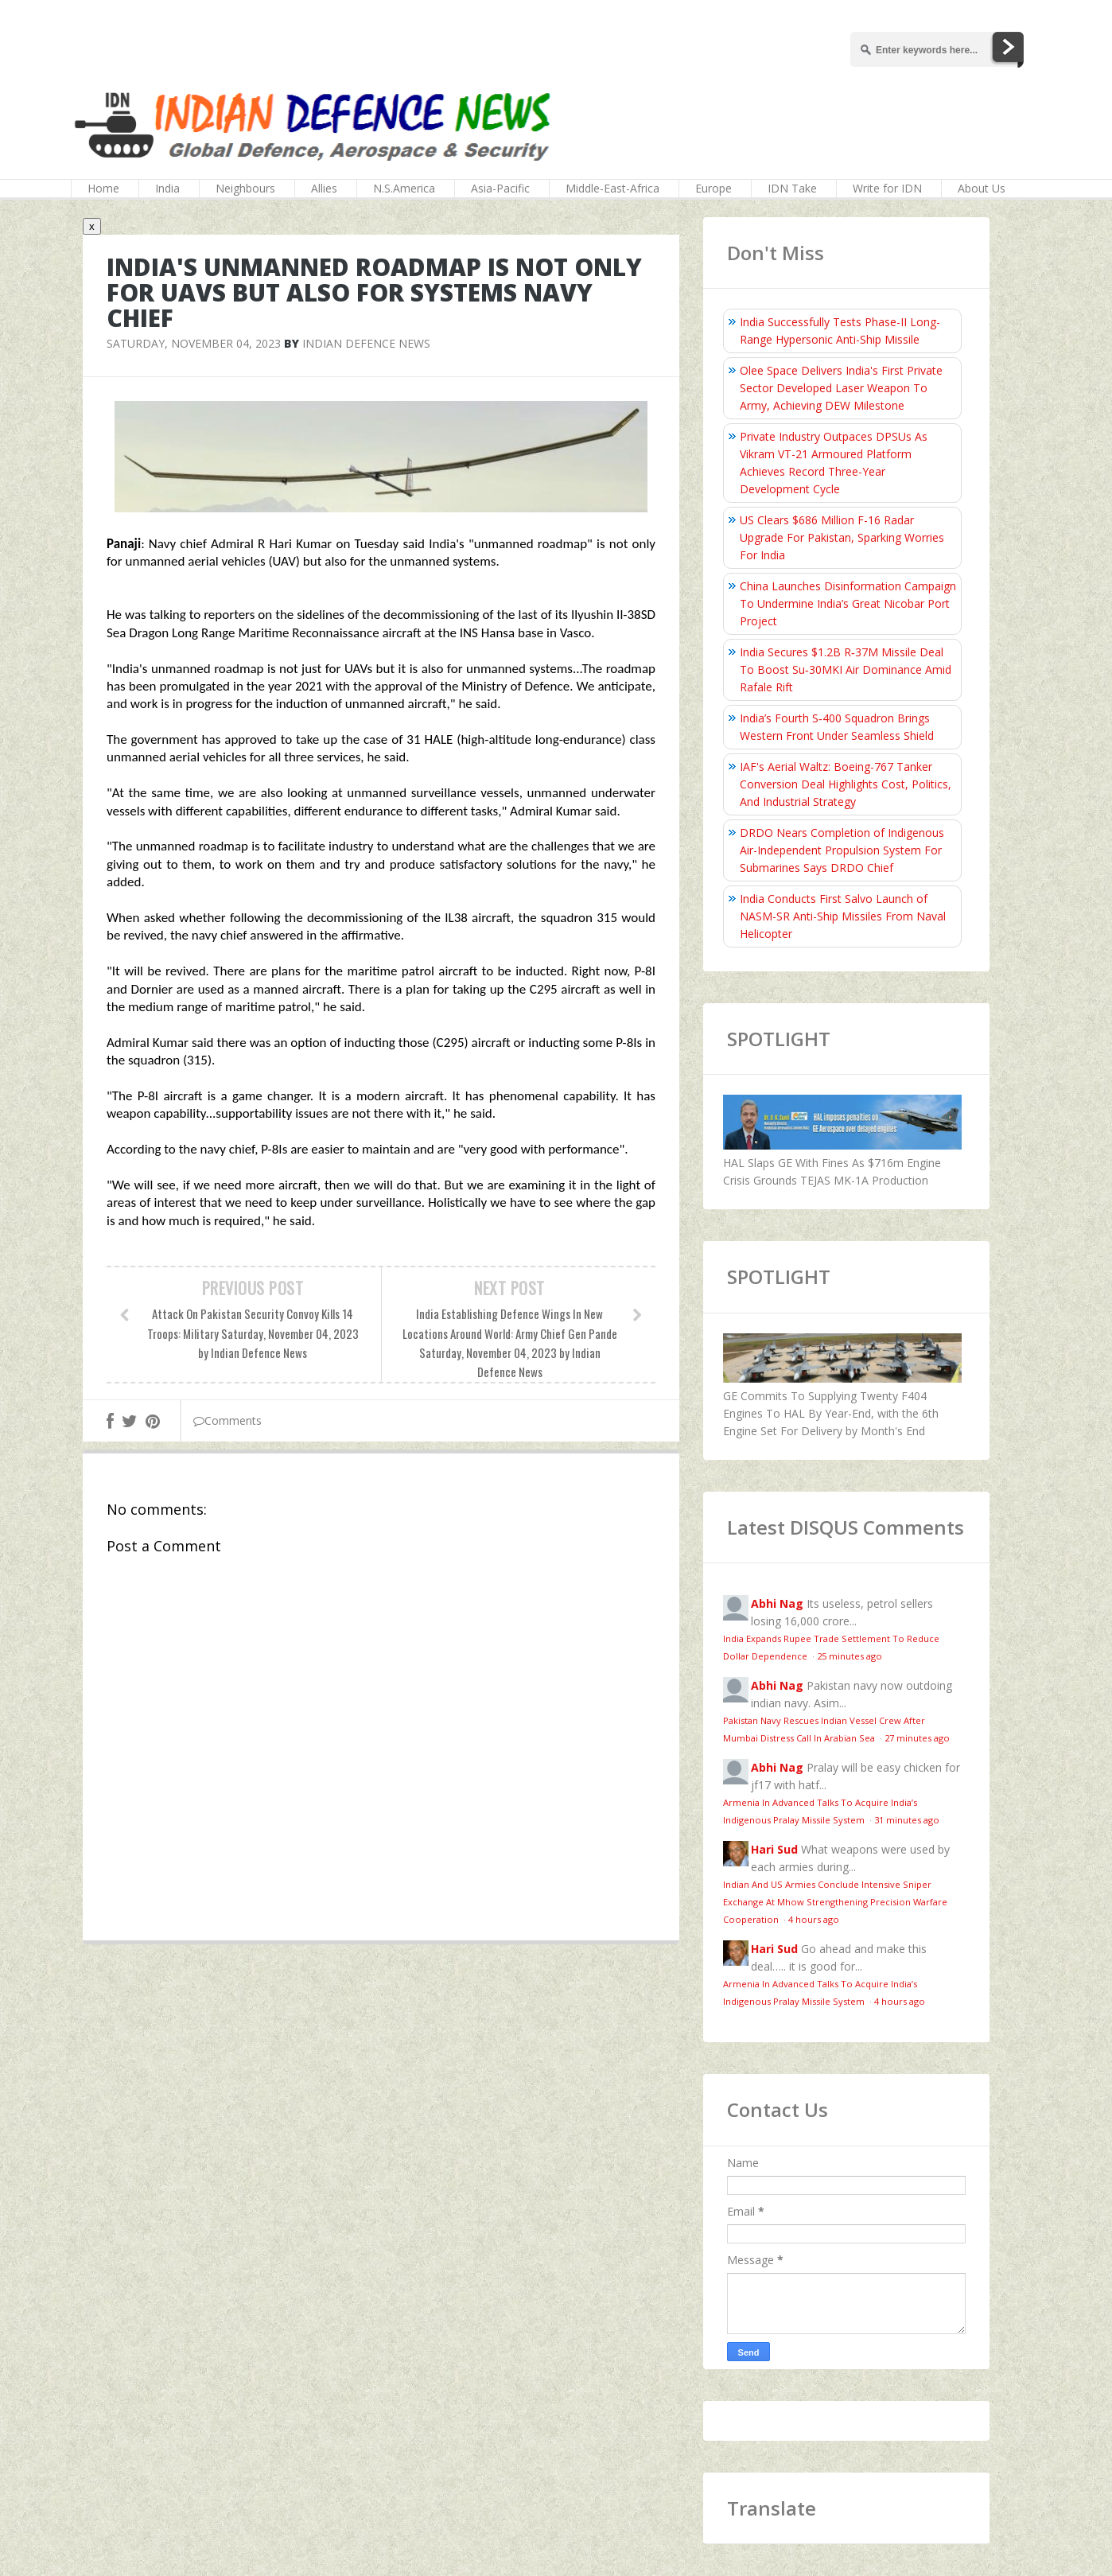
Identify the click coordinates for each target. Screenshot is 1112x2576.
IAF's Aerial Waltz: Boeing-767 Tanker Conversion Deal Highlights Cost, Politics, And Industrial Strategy (845, 784)
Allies (324, 188)
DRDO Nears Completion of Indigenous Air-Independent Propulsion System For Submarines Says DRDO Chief (842, 850)
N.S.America (404, 188)
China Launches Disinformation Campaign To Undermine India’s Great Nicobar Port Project (848, 603)
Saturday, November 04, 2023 (194, 343)
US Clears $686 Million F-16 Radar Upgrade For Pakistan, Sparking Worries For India (842, 537)
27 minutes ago (917, 1738)
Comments (227, 1420)
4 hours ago (813, 1919)
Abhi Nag (777, 1603)
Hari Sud (774, 1849)
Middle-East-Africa (612, 188)
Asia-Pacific (500, 188)
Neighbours (245, 188)
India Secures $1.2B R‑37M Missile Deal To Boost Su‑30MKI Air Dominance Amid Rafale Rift (845, 669)
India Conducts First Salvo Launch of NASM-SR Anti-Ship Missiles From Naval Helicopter (843, 916)
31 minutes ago (906, 1820)
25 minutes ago (849, 1656)
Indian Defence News (366, 343)
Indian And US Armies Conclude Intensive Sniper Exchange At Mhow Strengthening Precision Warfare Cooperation (835, 1901)
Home (103, 188)
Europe (713, 188)
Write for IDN (887, 188)
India (167, 188)
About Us (981, 188)
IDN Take (792, 188)
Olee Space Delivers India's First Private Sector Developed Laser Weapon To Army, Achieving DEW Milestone (841, 388)
